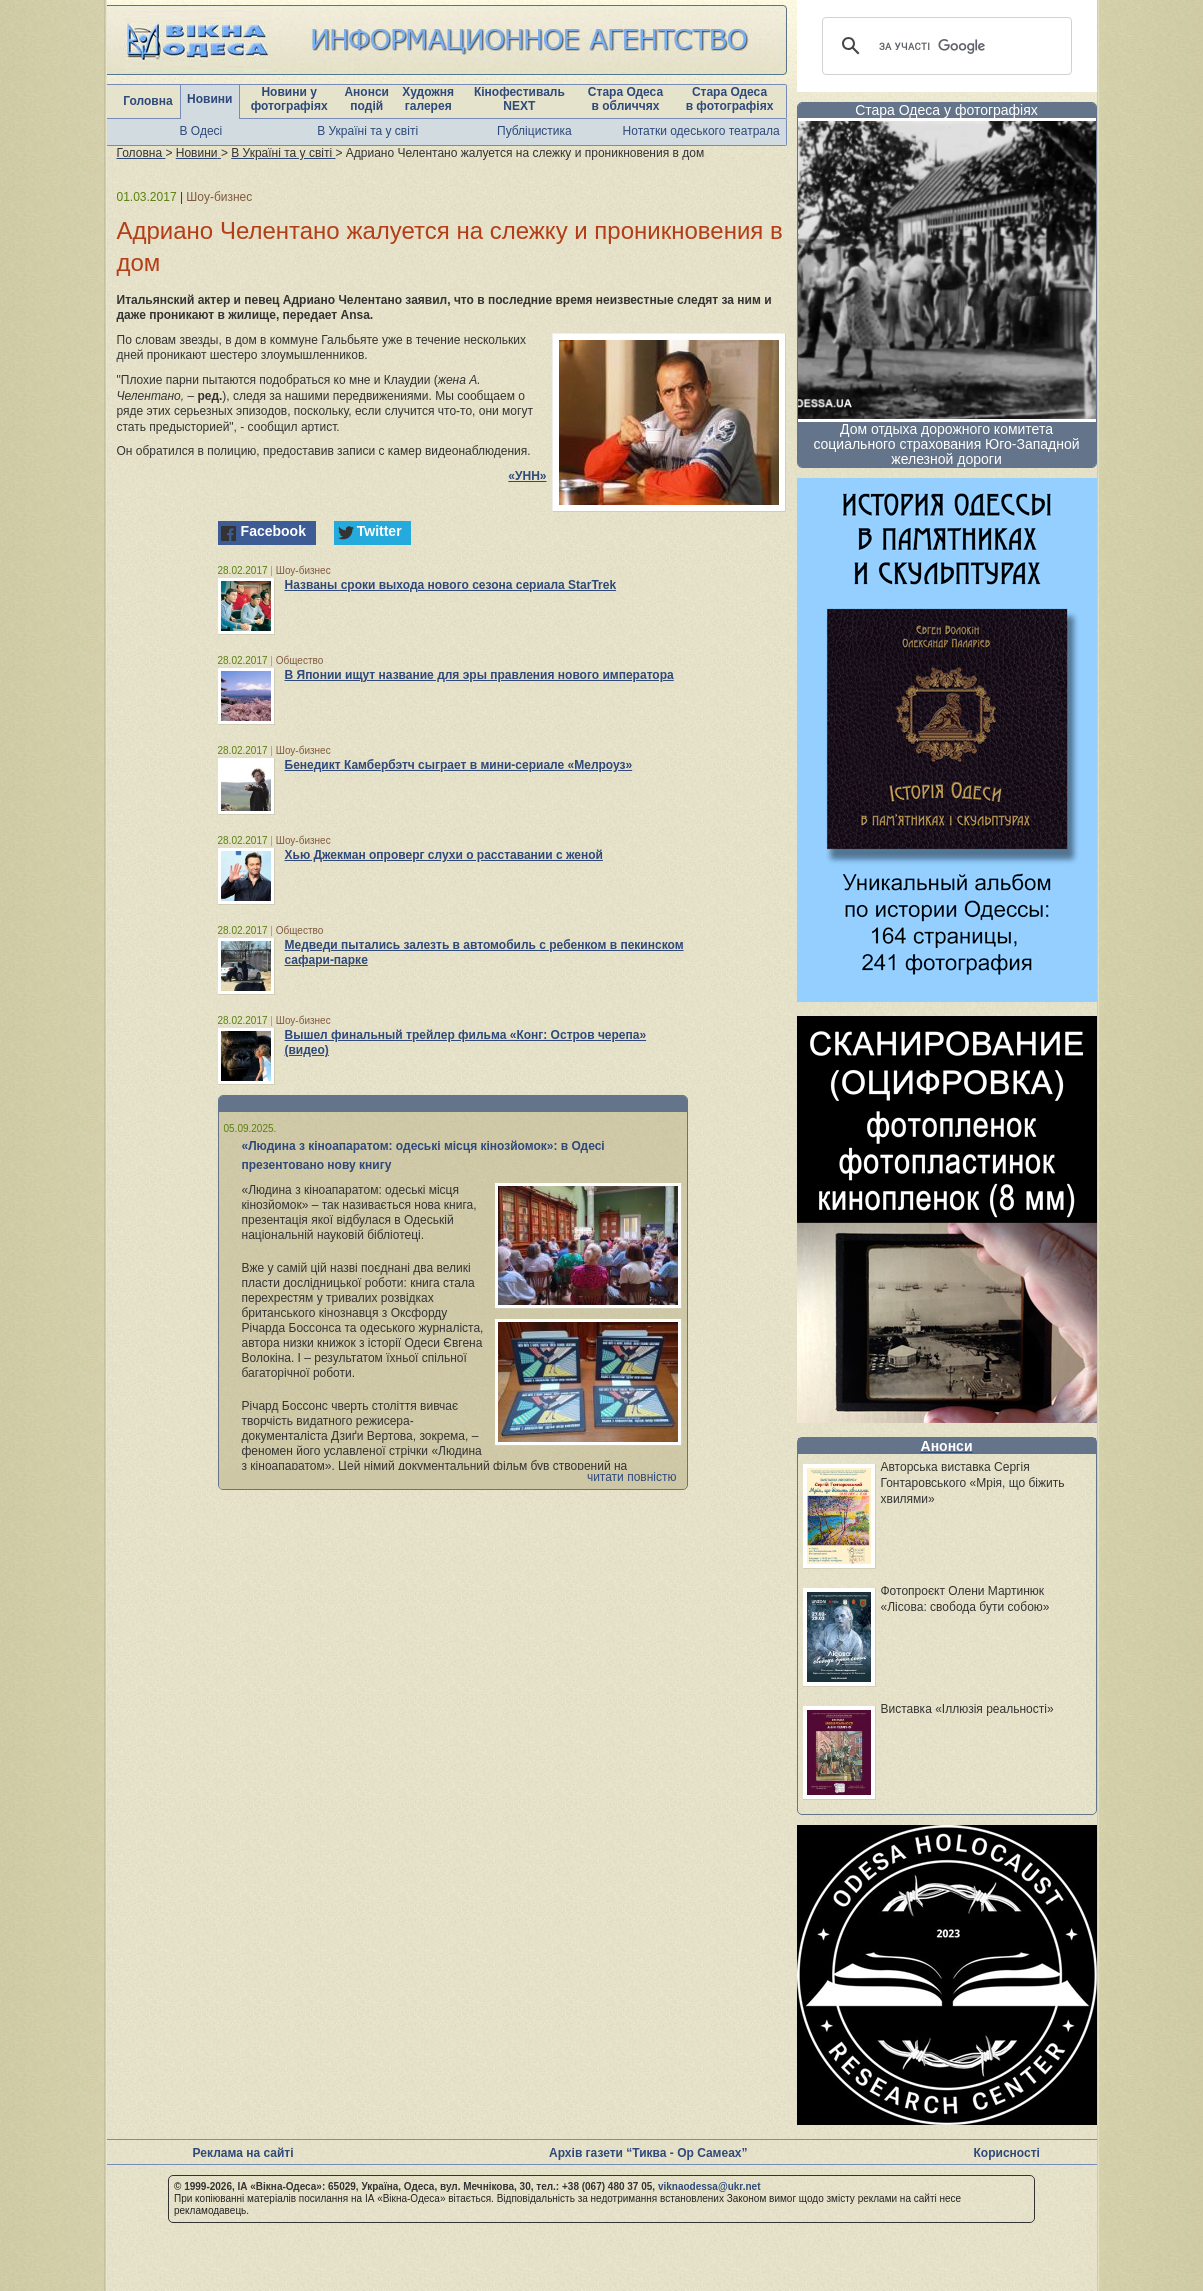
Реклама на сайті (243, 2153)
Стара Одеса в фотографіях (730, 99)
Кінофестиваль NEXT (519, 99)
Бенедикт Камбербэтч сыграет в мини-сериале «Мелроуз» (459, 765)
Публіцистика (534, 131)
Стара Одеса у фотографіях (946, 110)
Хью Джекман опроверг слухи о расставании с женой (444, 855)
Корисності (1007, 2153)
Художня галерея (428, 99)
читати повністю (632, 1477)
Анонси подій (366, 99)
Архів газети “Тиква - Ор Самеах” (648, 2153)
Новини (209, 99)
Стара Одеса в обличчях (625, 99)
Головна (147, 101)
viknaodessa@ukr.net (709, 2186)
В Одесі (201, 131)
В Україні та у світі (367, 131)
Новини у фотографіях (289, 99)
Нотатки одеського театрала (701, 131)
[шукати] (944, 46)
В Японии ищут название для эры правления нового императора (479, 675)
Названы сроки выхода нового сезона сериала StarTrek (451, 585)
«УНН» (527, 476)
